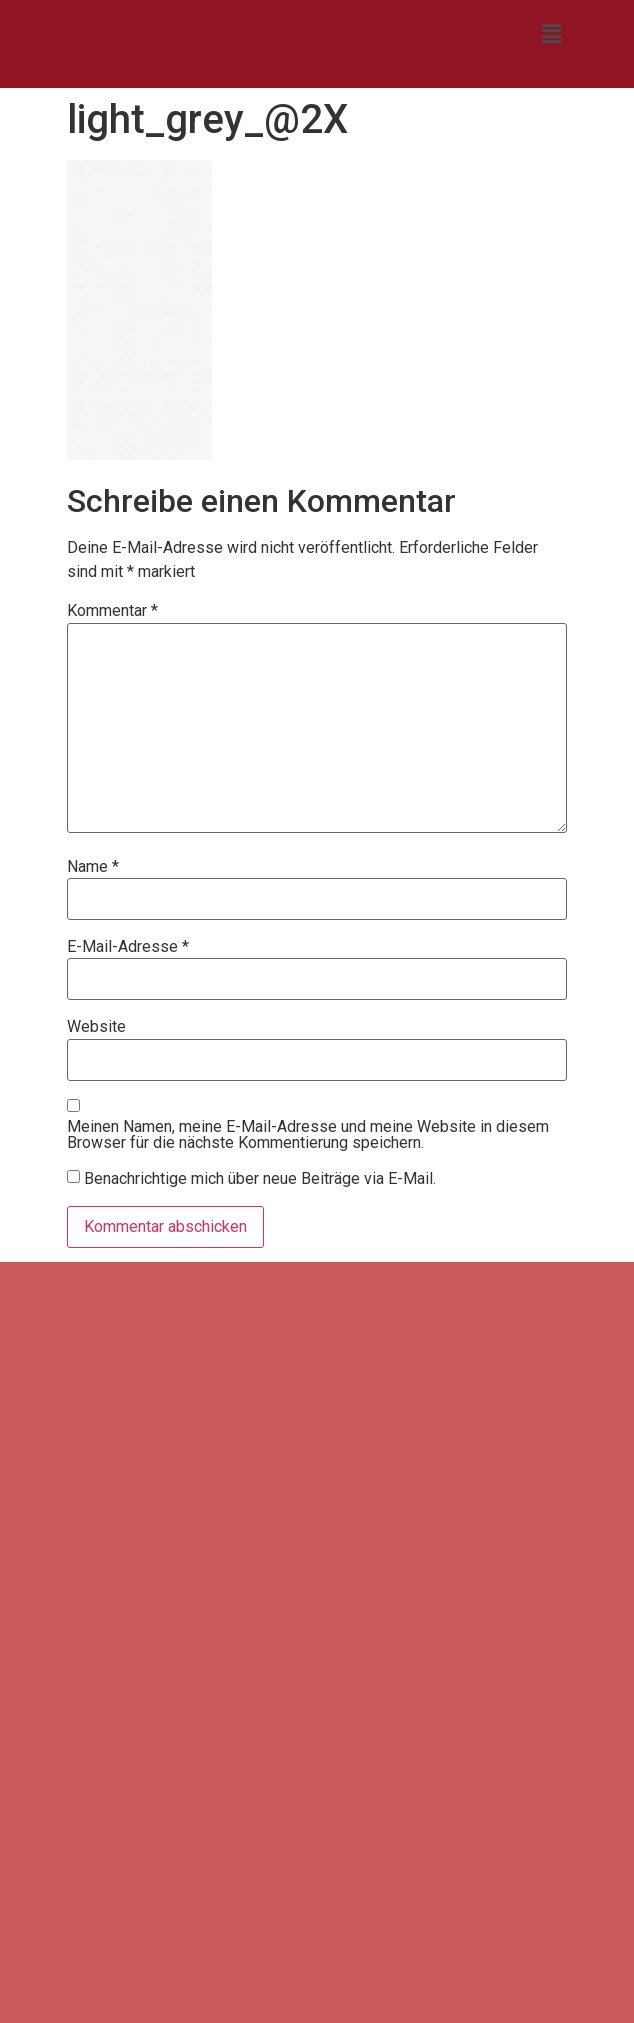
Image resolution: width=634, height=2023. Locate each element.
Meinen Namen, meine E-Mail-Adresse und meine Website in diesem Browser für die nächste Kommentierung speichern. (308, 1135)
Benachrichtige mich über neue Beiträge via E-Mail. (260, 1177)
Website (96, 1027)
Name (93, 867)
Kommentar (112, 611)
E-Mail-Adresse (128, 947)
